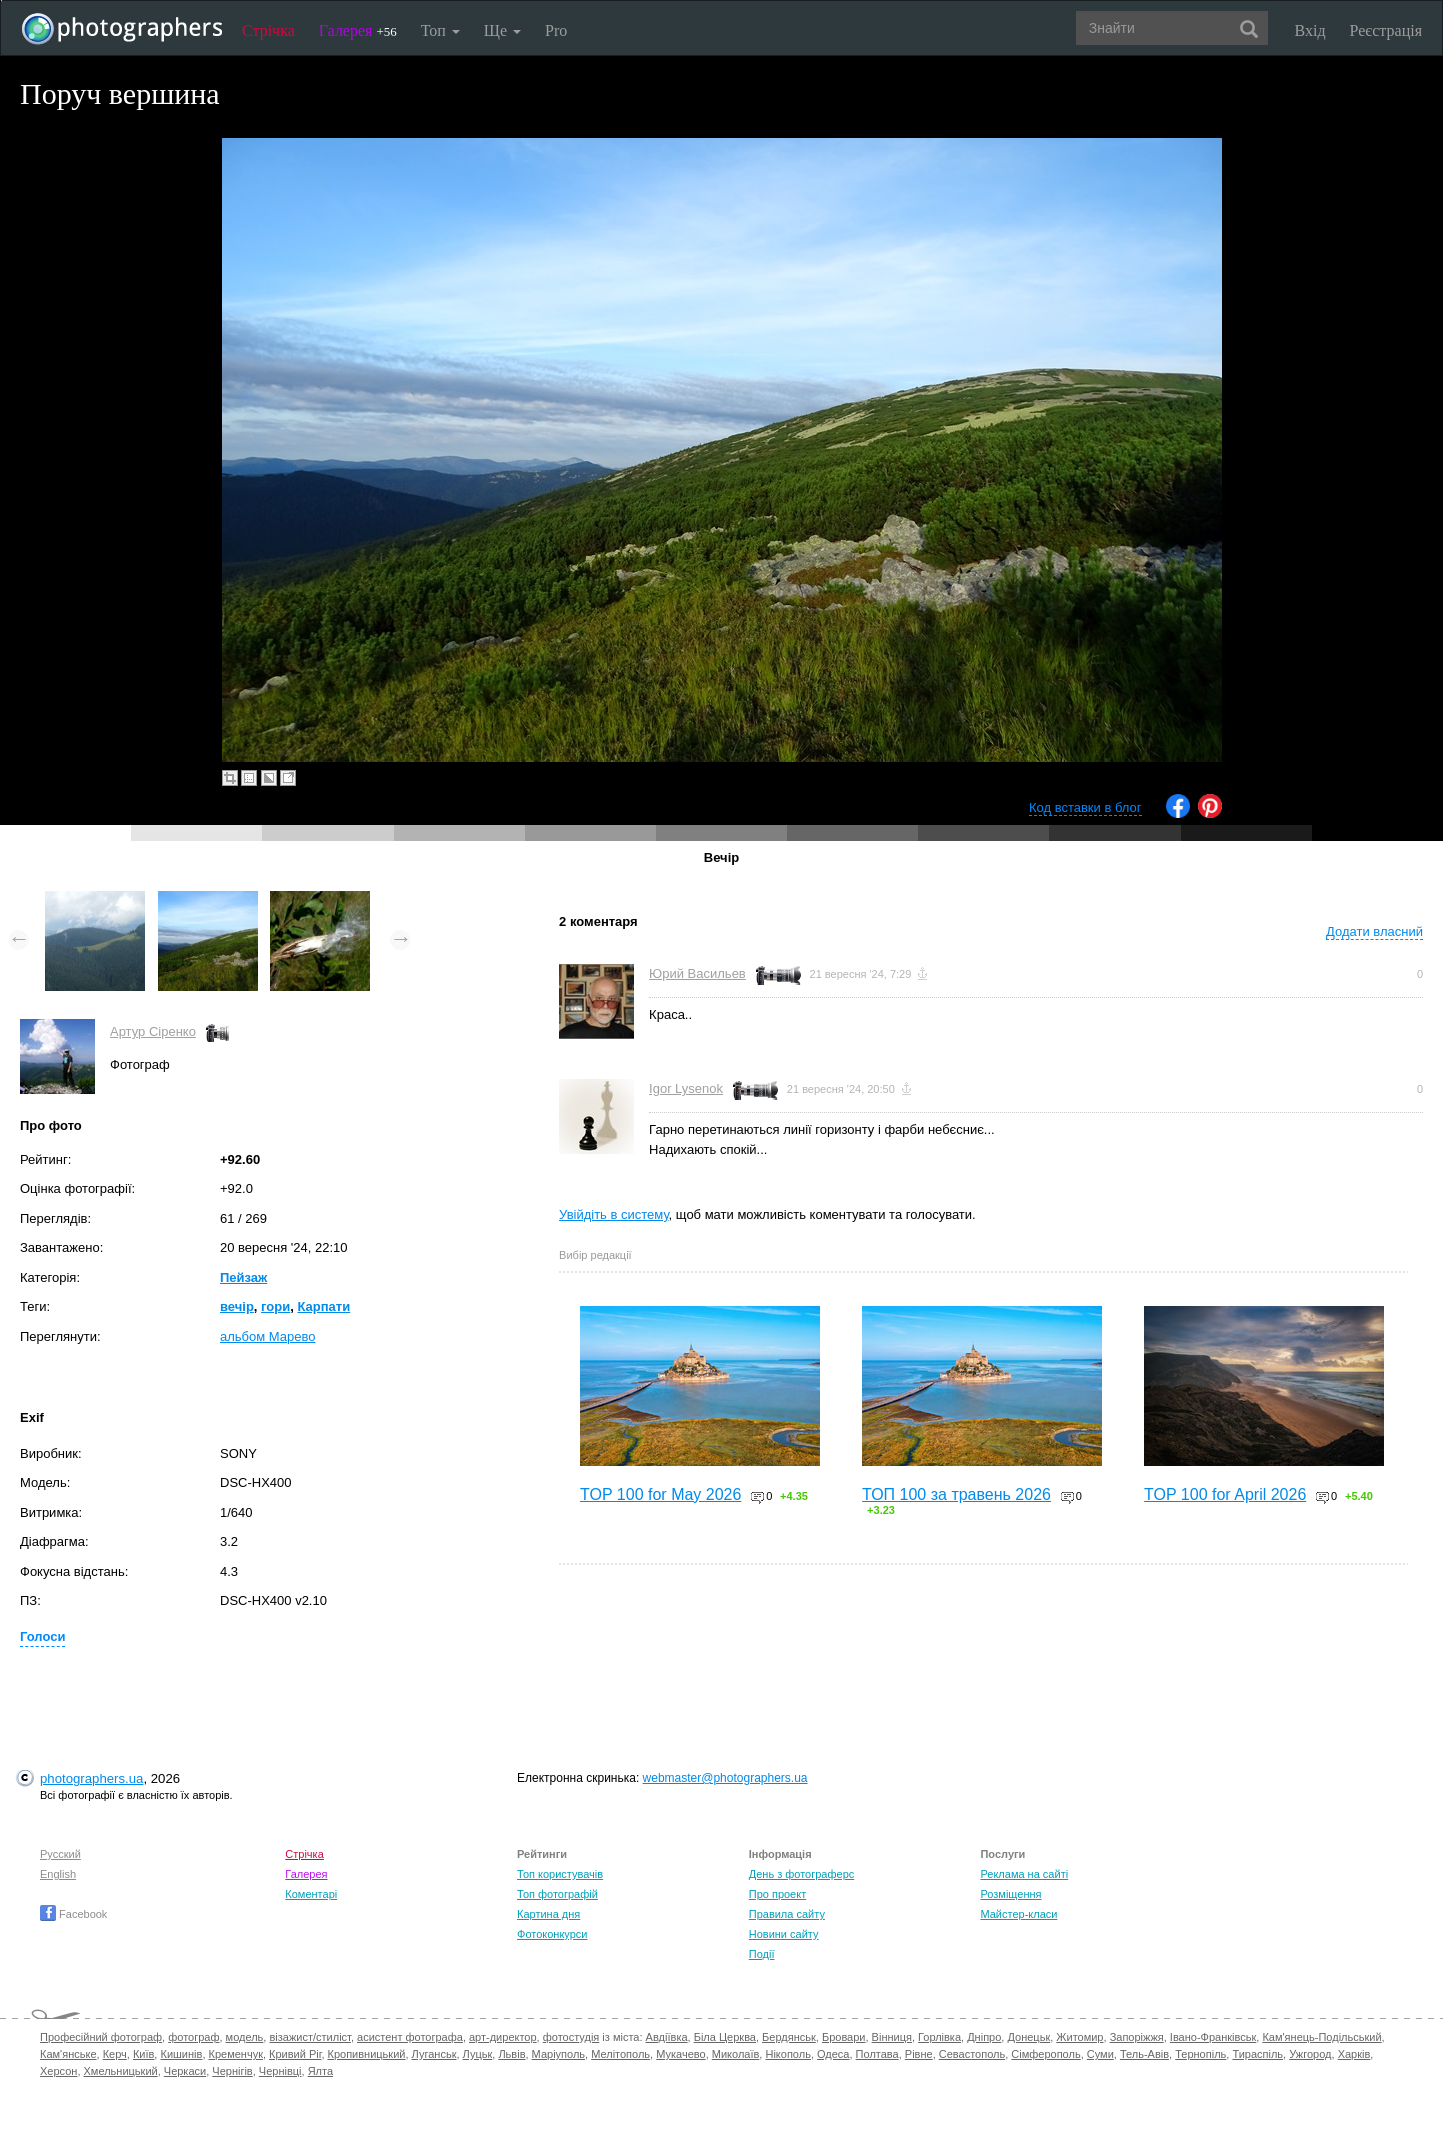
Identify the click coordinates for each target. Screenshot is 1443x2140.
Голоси (42, 1636)
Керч (115, 2054)
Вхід (1310, 30)
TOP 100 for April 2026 (1225, 1494)
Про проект (777, 1894)
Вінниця (892, 2037)
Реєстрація (1386, 30)
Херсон (58, 2071)
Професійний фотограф (101, 2037)
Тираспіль (1257, 2054)
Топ (440, 30)
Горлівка (939, 2037)
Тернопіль (1200, 2054)
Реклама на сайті (1024, 1874)
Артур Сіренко (153, 1031)
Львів (511, 2054)
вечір (237, 1306)
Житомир (1079, 2037)
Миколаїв (736, 2054)
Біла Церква (725, 2037)
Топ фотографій (557, 1894)
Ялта (320, 2071)
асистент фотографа (410, 2037)
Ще (502, 30)
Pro (556, 30)
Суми (1100, 2054)
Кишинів (181, 2054)
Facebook (73, 1914)
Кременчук (236, 2054)
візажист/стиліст (309, 2037)
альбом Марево (267, 1336)
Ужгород (1310, 2054)
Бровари (844, 2037)
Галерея (358, 30)
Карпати (323, 1306)
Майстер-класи (1018, 1914)
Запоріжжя (1137, 2037)
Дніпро (984, 2037)
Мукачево (680, 2054)
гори (275, 1306)
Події (762, 1954)
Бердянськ (789, 2037)
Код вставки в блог (1085, 807)
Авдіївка (667, 2037)
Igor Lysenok (686, 1088)
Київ (143, 2054)
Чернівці (280, 2071)
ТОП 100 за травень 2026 (956, 1494)
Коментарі (311, 1894)
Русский (60, 1854)
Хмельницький (121, 2071)
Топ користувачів (560, 1874)
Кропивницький (367, 2054)
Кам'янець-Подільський (1321, 2037)
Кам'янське (68, 2054)
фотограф (193, 2037)
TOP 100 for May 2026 (660, 1494)
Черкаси (185, 2071)
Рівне (919, 2054)
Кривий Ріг (295, 2054)
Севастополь (972, 2054)
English (58, 1874)
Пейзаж (243, 1277)
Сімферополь (1045, 2054)
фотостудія (571, 2037)
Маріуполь (558, 2054)
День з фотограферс (802, 1874)
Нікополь (787, 2054)
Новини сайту (784, 1934)
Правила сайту (787, 1914)
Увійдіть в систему (614, 1214)
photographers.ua (91, 1778)
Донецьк (1028, 2037)
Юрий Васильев (697, 973)
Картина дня (548, 1914)
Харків (1354, 2054)
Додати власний (1374, 931)
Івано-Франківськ (1213, 2037)
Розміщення (1010, 1894)
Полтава (877, 2054)
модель (245, 2037)
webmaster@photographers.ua (725, 1778)
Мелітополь (620, 2054)
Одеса (833, 2054)
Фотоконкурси (552, 1934)
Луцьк (478, 2054)
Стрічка (268, 30)
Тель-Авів (1144, 2054)
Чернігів (232, 2071)
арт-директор (503, 2037)
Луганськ (434, 2054)
